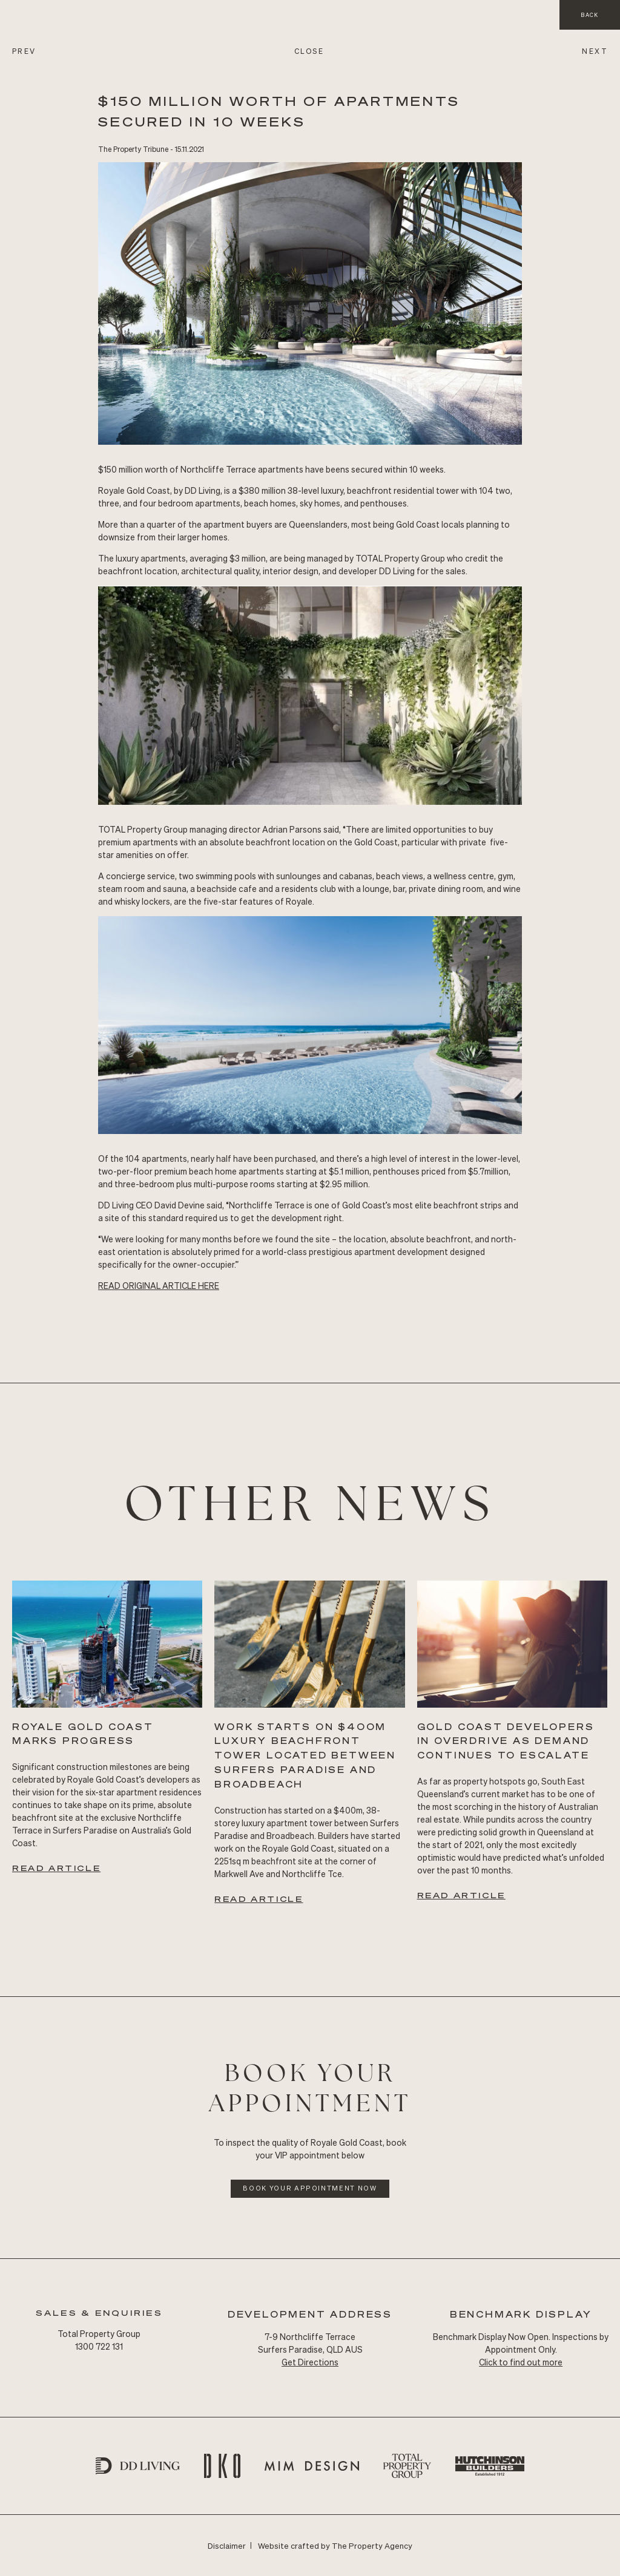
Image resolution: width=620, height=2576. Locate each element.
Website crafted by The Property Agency (335, 2545)
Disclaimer (227, 2545)
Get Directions (310, 2361)
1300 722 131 (99, 2346)
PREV (24, 51)
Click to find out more (520, 2361)
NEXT (595, 51)
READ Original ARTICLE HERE (158, 1285)
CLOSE (309, 51)
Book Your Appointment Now (310, 2188)
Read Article (56, 1868)
